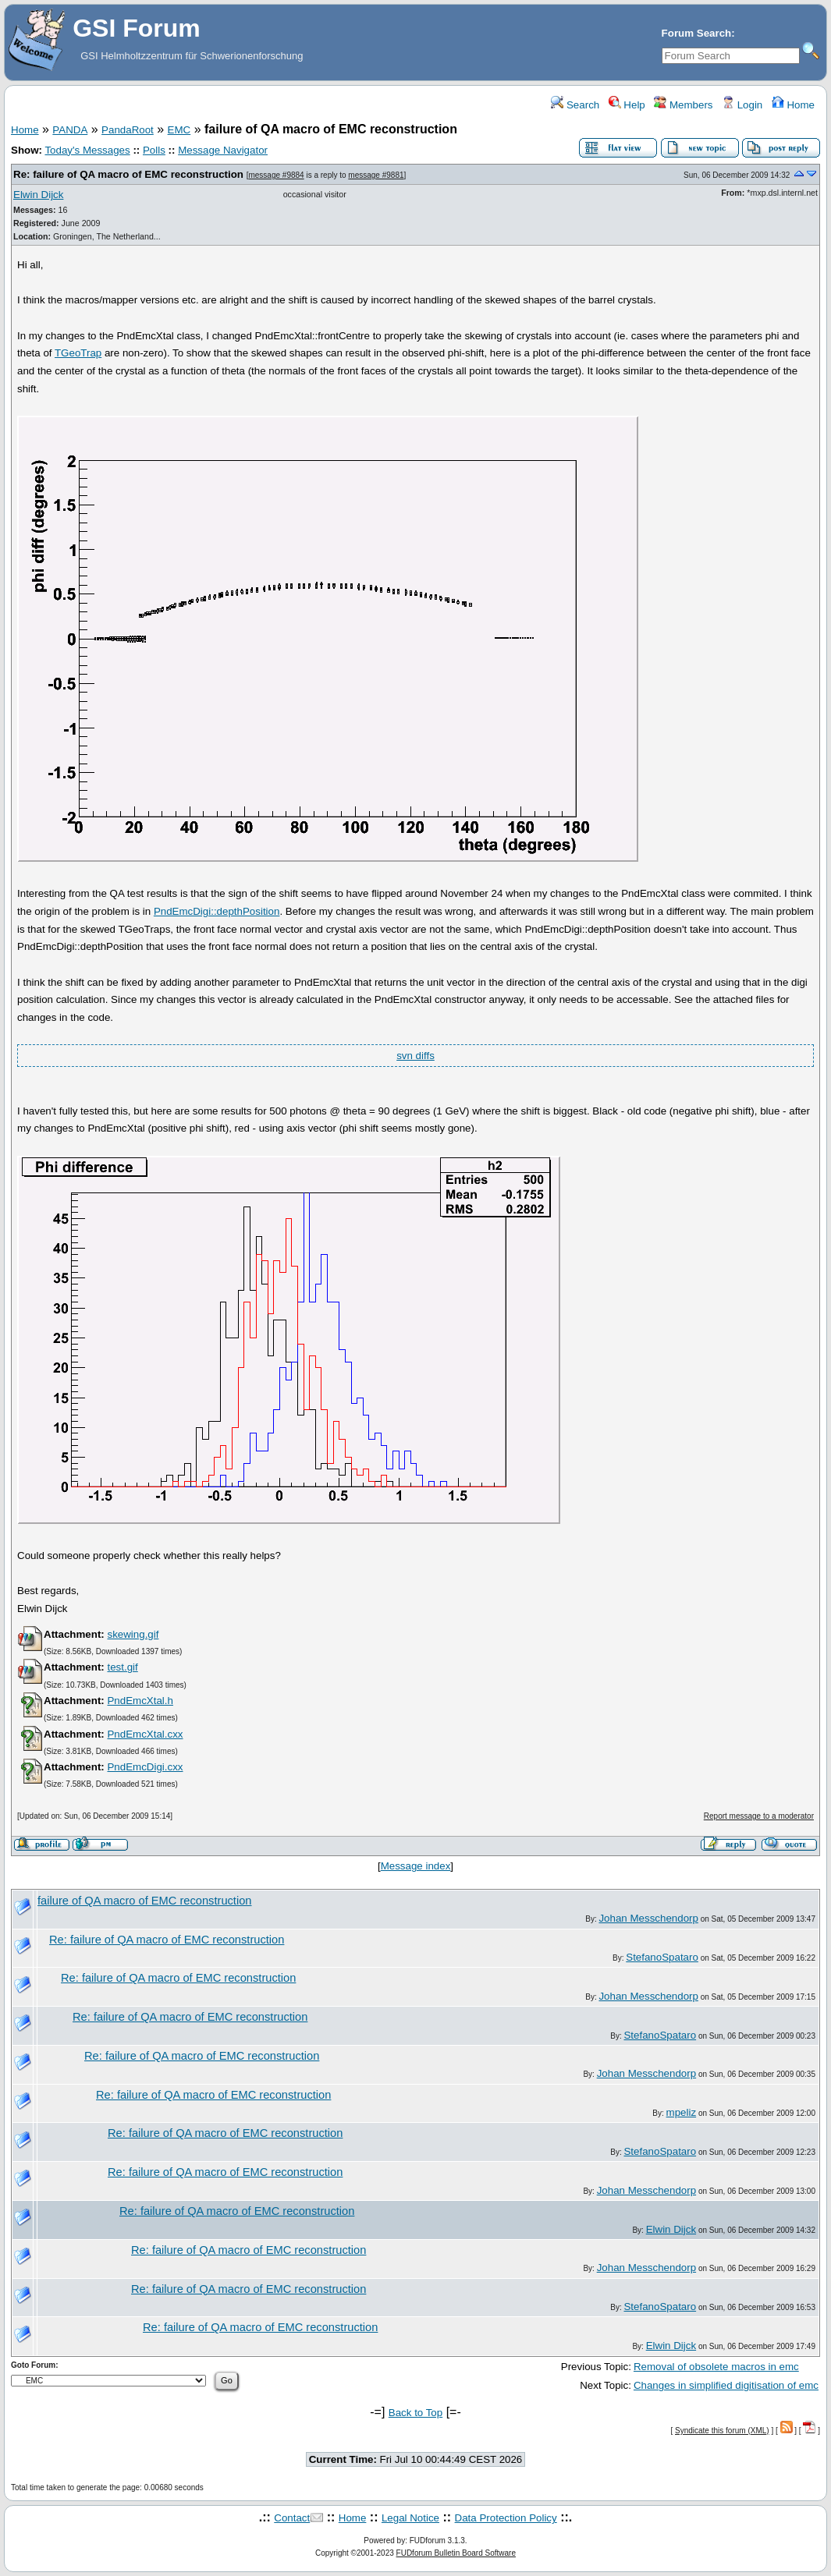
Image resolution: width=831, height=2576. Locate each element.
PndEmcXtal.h (139, 1700)
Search (575, 105)
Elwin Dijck (38, 194)
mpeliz (681, 2112)
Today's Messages (87, 150)
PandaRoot (127, 130)
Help (627, 105)
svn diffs (415, 1055)
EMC (179, 130)
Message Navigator (223, 150)
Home (793, 105)
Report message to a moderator (759, 1816)
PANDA (69, 130)
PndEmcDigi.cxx (145, 1767)
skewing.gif (132, 1634)
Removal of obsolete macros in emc (716, 2366)
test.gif (122, 1667)
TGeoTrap (78, 353)
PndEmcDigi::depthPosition (217, 911)
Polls (154, 150)
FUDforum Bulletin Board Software (456, 2553)
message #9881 (375, 175)
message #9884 (276, 175)
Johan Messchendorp (648, 1918)
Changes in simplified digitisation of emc (726, 2385)
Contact (292, 2518)
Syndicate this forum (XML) (722, 2430)
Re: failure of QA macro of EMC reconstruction (128, 174)
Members (683, 105)
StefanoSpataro (662, 1957)
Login (742, 105)
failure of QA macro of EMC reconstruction (144, 1900)
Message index (416, 1866)
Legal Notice (410, 2518)
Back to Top (415, 2412)
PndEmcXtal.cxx (145, 1734)
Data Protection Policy (506, 2518)
